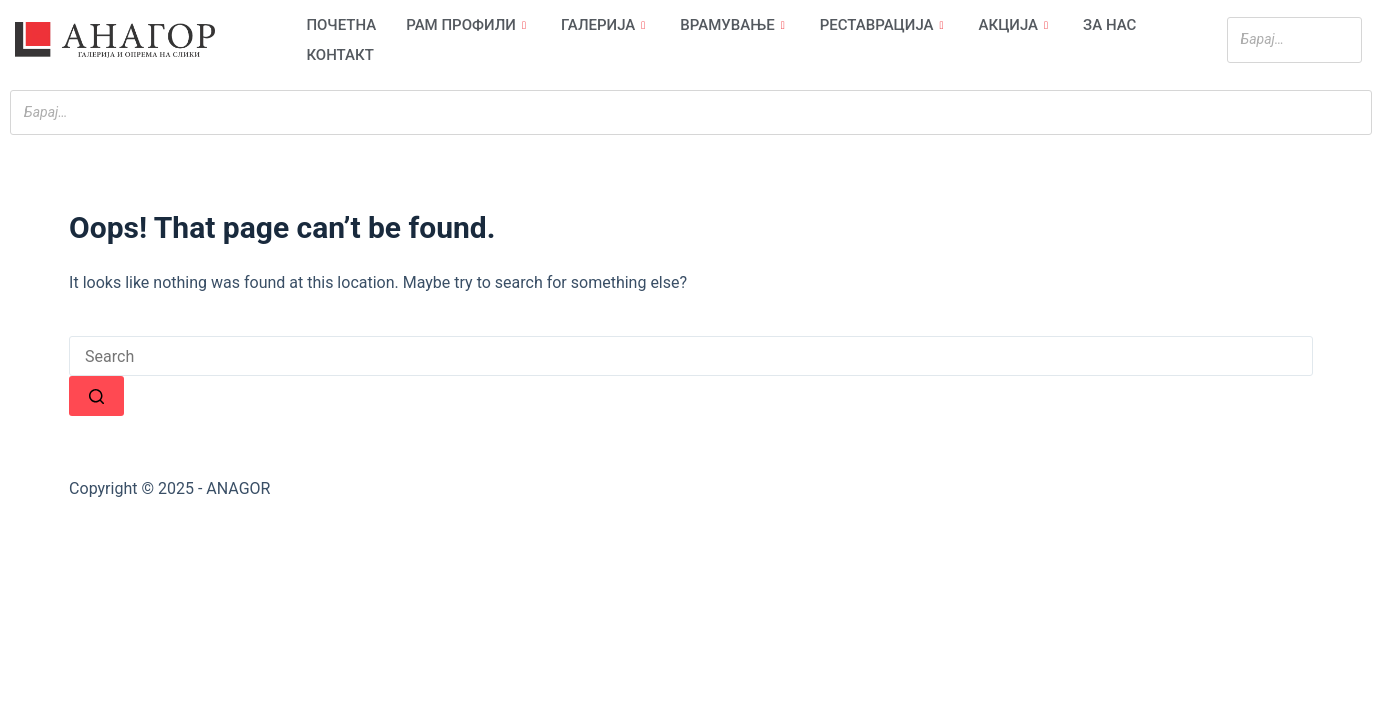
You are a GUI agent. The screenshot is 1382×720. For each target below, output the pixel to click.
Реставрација (884, 25)
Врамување (734, 25)
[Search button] (96, 396)
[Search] (1341, 39)
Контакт (339, 55)
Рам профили (468, 25)
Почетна (341, 25)
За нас (1109, 25)
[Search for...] (691, 356)
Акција (1016, 25)
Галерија (605, 25)
